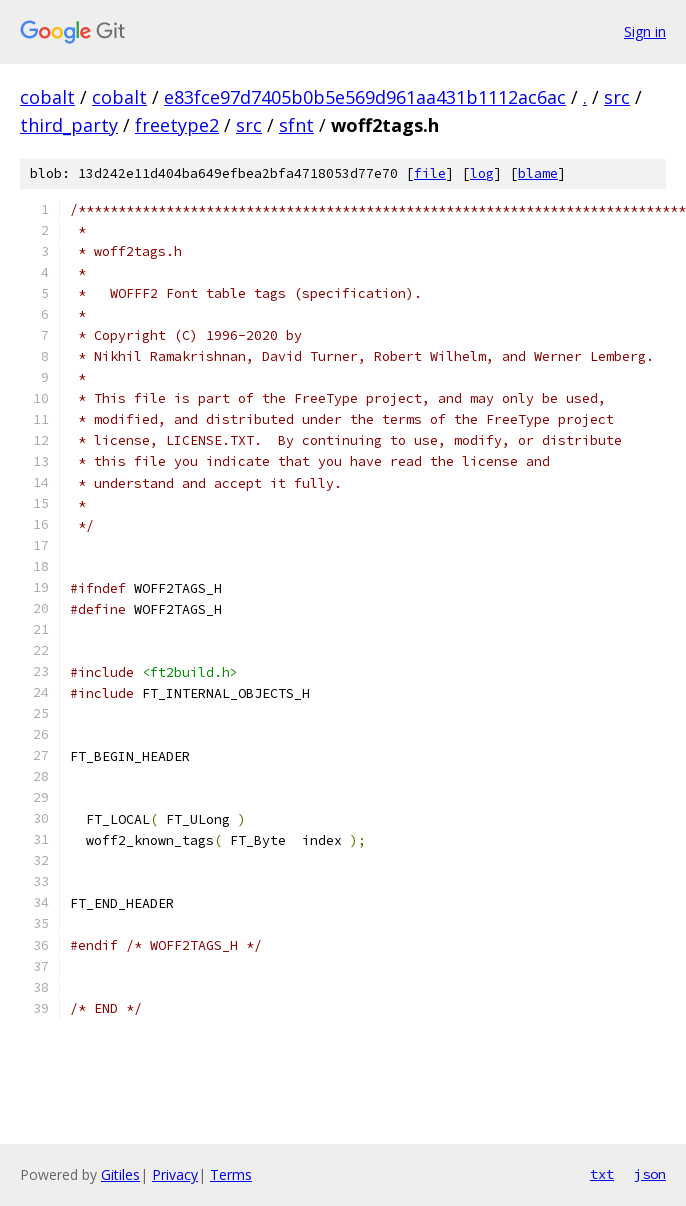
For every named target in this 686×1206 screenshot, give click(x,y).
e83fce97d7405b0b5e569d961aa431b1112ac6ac (365, 97)
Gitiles (120, 1174)
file (430, 173)
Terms (231, 1174)
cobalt (47, 97)
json (650, 1174)
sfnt (296, 125)
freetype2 (177, 125)
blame (538, 173)
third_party (69, 125)
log (482, 173)
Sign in (645, 31)
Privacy (175, 1174)
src (617, 97)
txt (602, 1174)
